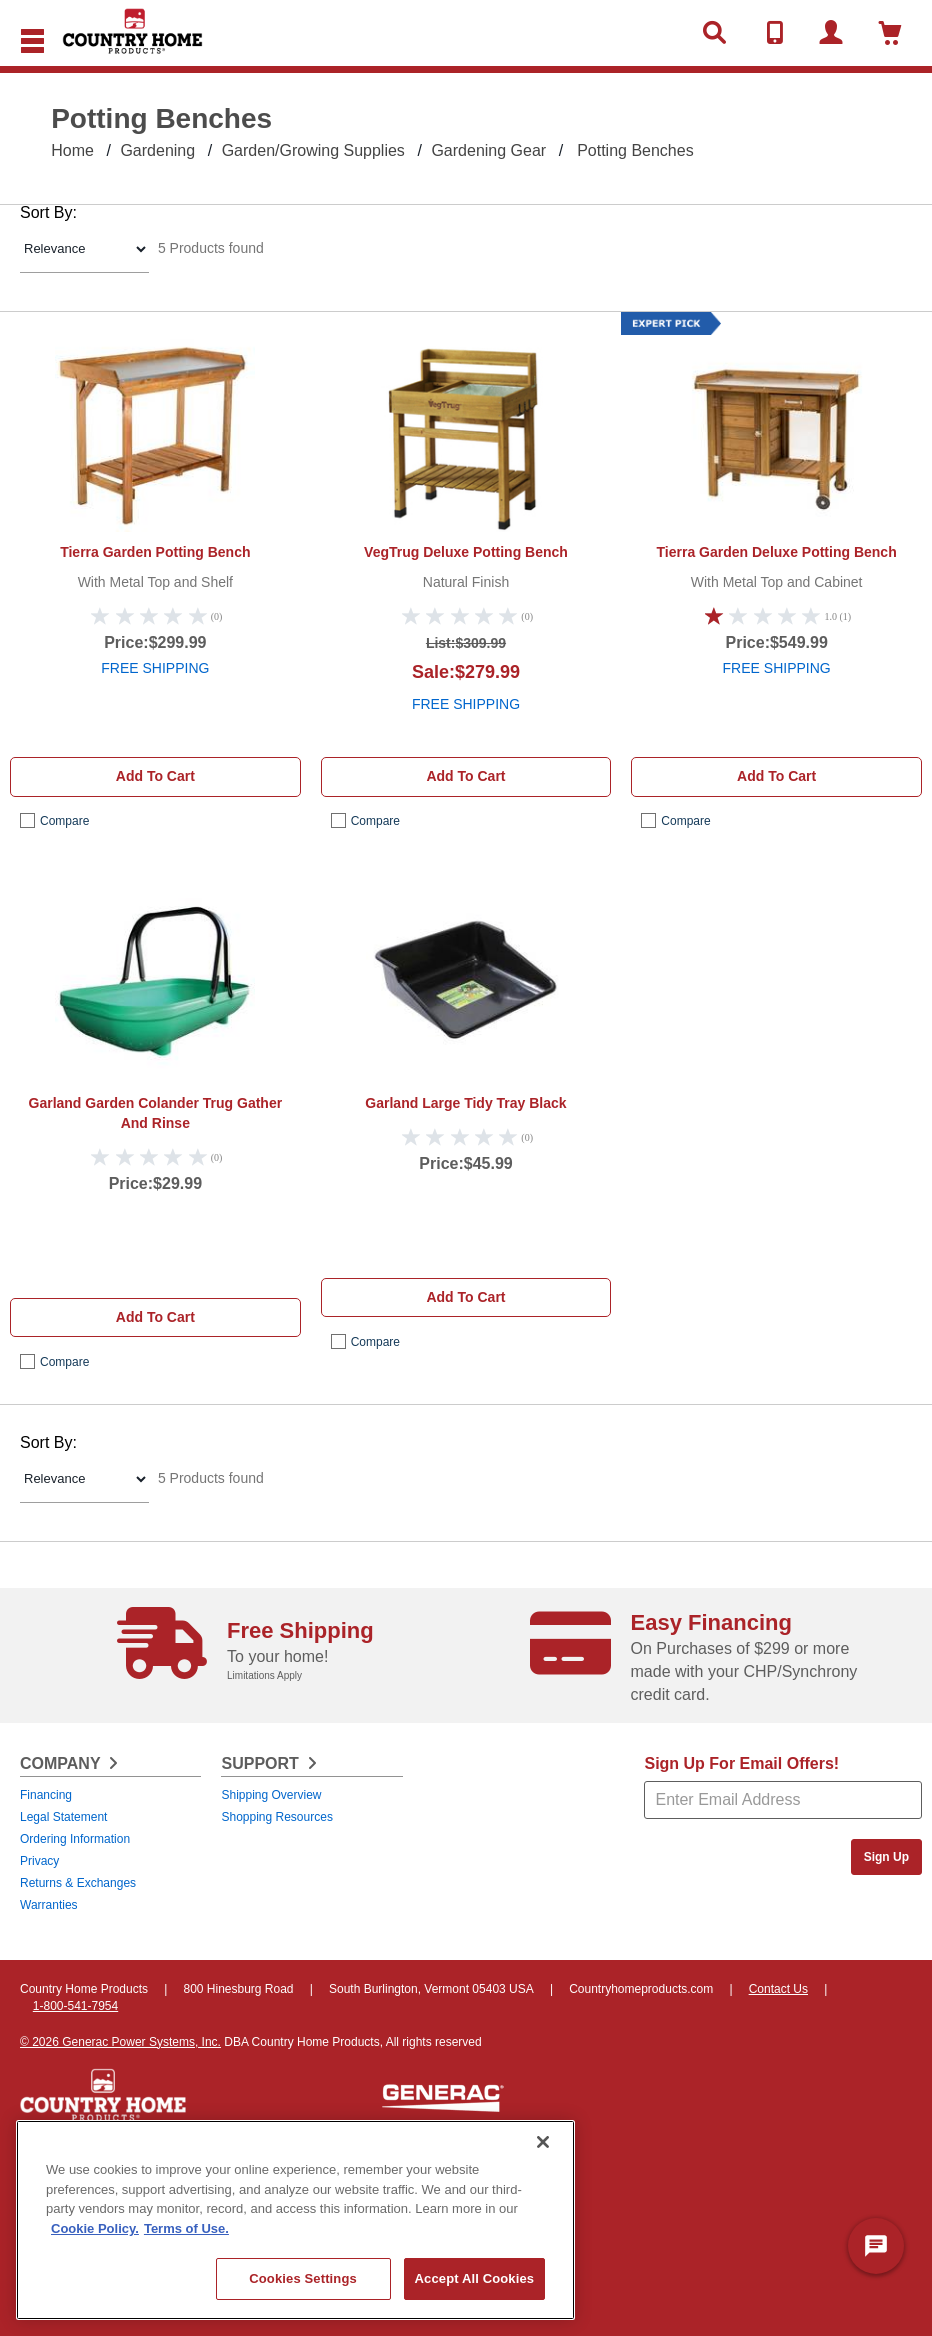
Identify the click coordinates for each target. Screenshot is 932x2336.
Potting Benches (635, 150)
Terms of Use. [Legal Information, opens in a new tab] (186, 2228)
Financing (46, 1795)
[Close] (543, 2142)
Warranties (49, 1905)
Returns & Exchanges (78, 1883)
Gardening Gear (488, 150)
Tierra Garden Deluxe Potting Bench (777, 552)
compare (64, 821)
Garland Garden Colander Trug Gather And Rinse (156, 1113)
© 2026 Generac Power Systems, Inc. (120, 2042)
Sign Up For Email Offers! (741, 1763)
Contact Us (778, 1989)
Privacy (39, 1861)
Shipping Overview (271, 1795)
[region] (295, 2220)
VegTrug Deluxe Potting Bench (466, 552)
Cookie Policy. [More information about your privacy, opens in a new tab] (95, 2228)
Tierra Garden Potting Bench (155, 552)
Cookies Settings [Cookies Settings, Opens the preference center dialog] (303, 2278)
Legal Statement (63, 1817)
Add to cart (155, 776)
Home (72, 150)
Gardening (157, 150)
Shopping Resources (276, 1817)
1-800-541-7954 (75, 2006)
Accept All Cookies (475, 2278)
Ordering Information (75, 1839)
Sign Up (886, 1857)
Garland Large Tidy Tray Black (465, 1103)
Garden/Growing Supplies (313, 150)
